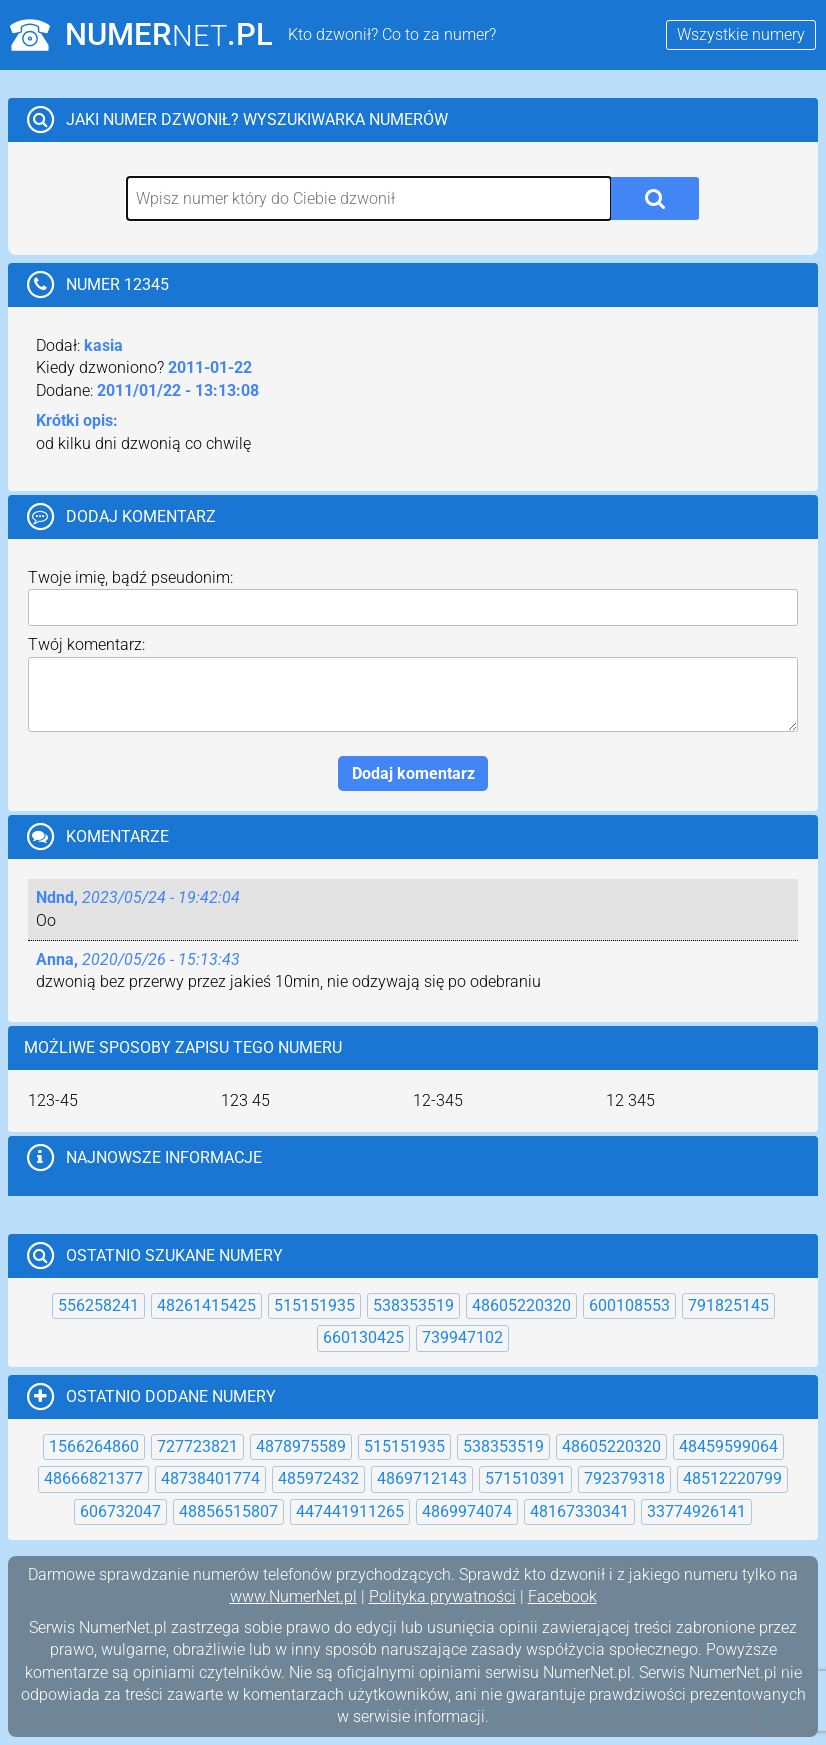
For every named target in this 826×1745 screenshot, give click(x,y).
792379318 (624, 1478)
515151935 (314, 1305)
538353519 (413, 1305)
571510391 (525, 1478)
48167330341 (579, 1511)
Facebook (562, 1596)
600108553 (629, 1305)
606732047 (120, 1511)
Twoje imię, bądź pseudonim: (130, 577)
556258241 (98, 1305)
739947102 (462, 1337)
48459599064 (728, 1446)
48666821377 (93, 1478)
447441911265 (350, 1511)
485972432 (318, 1478)
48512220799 (732, 1478)
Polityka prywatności (442, 1596)
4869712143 (422, 1478)
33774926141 (696, 1511)
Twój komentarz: (86, 644)
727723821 (197, 1446)
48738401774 (210, 1478)
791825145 (728, 1305)
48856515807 (228, 1511)
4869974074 (467, 1511)
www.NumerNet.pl (293, 1596)
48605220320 (521, 1305)
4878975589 (301, 1446)
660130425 (363, 1337)
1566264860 (94, 1446)
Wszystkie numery (741, 34)
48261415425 (206, 1305)
